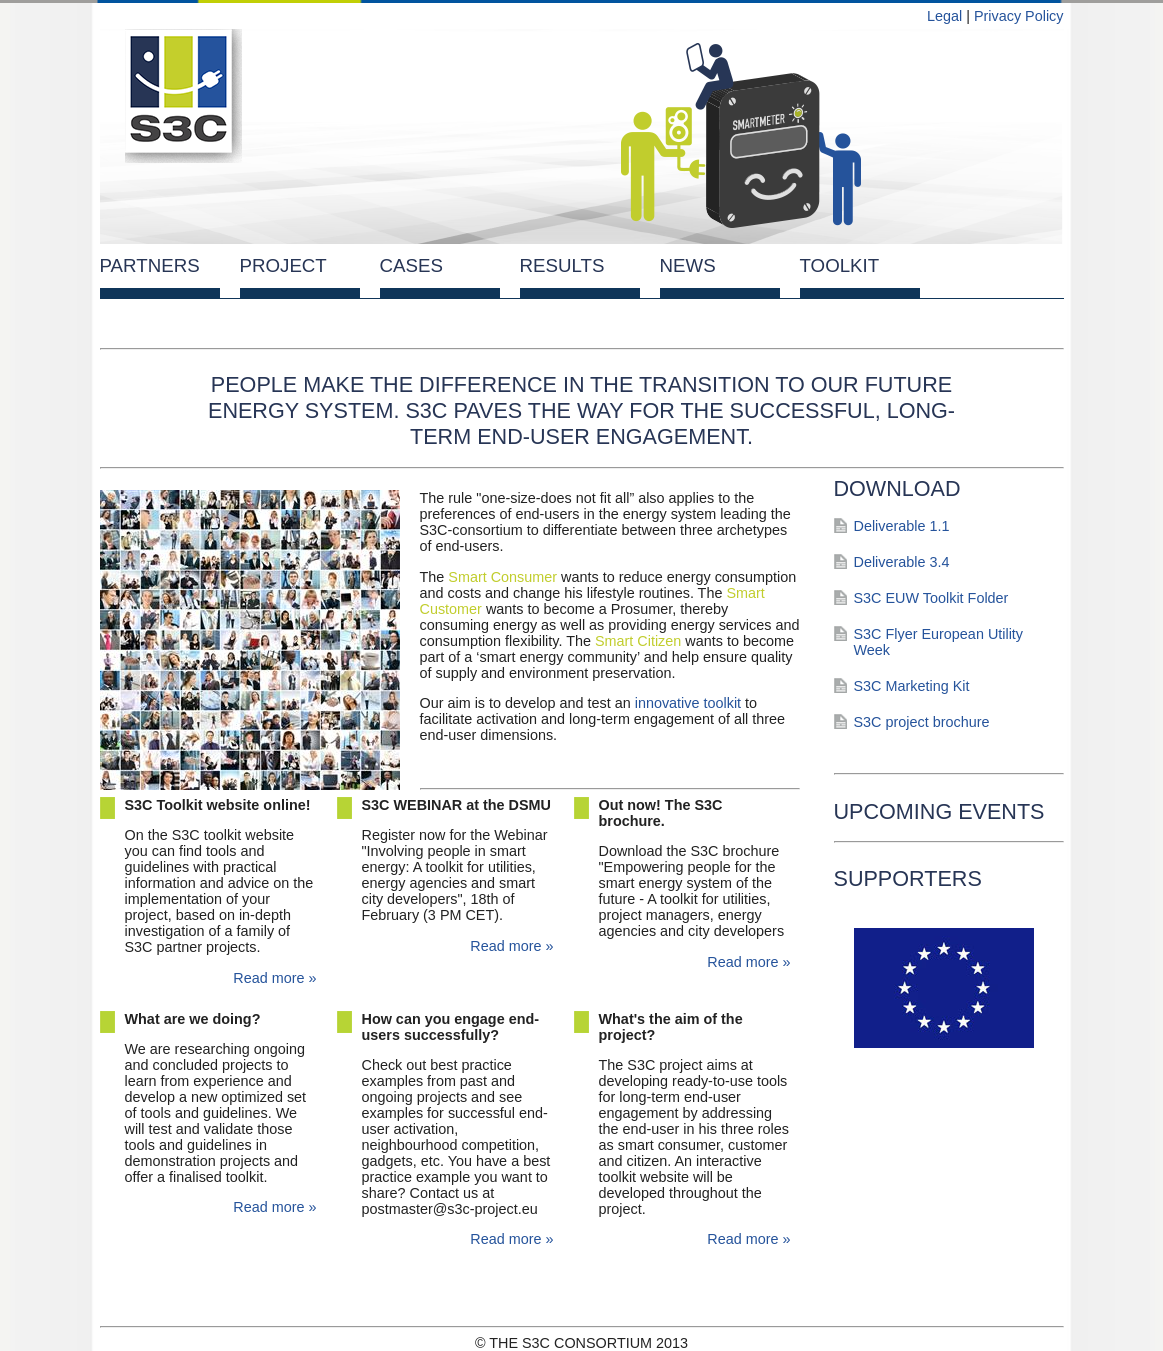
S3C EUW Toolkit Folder (931, 598)
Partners (150, 265)
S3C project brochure (922, 722)
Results (562, 265)
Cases (411, 265)
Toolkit (840, 265)
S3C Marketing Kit (912, 686)
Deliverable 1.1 (902, 526)
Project (283, 265)
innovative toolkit (688, 703)
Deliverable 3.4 (902, 562)
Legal (944, 16)
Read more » (274, 978)
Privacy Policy (1019, 16)
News (688, 265)
